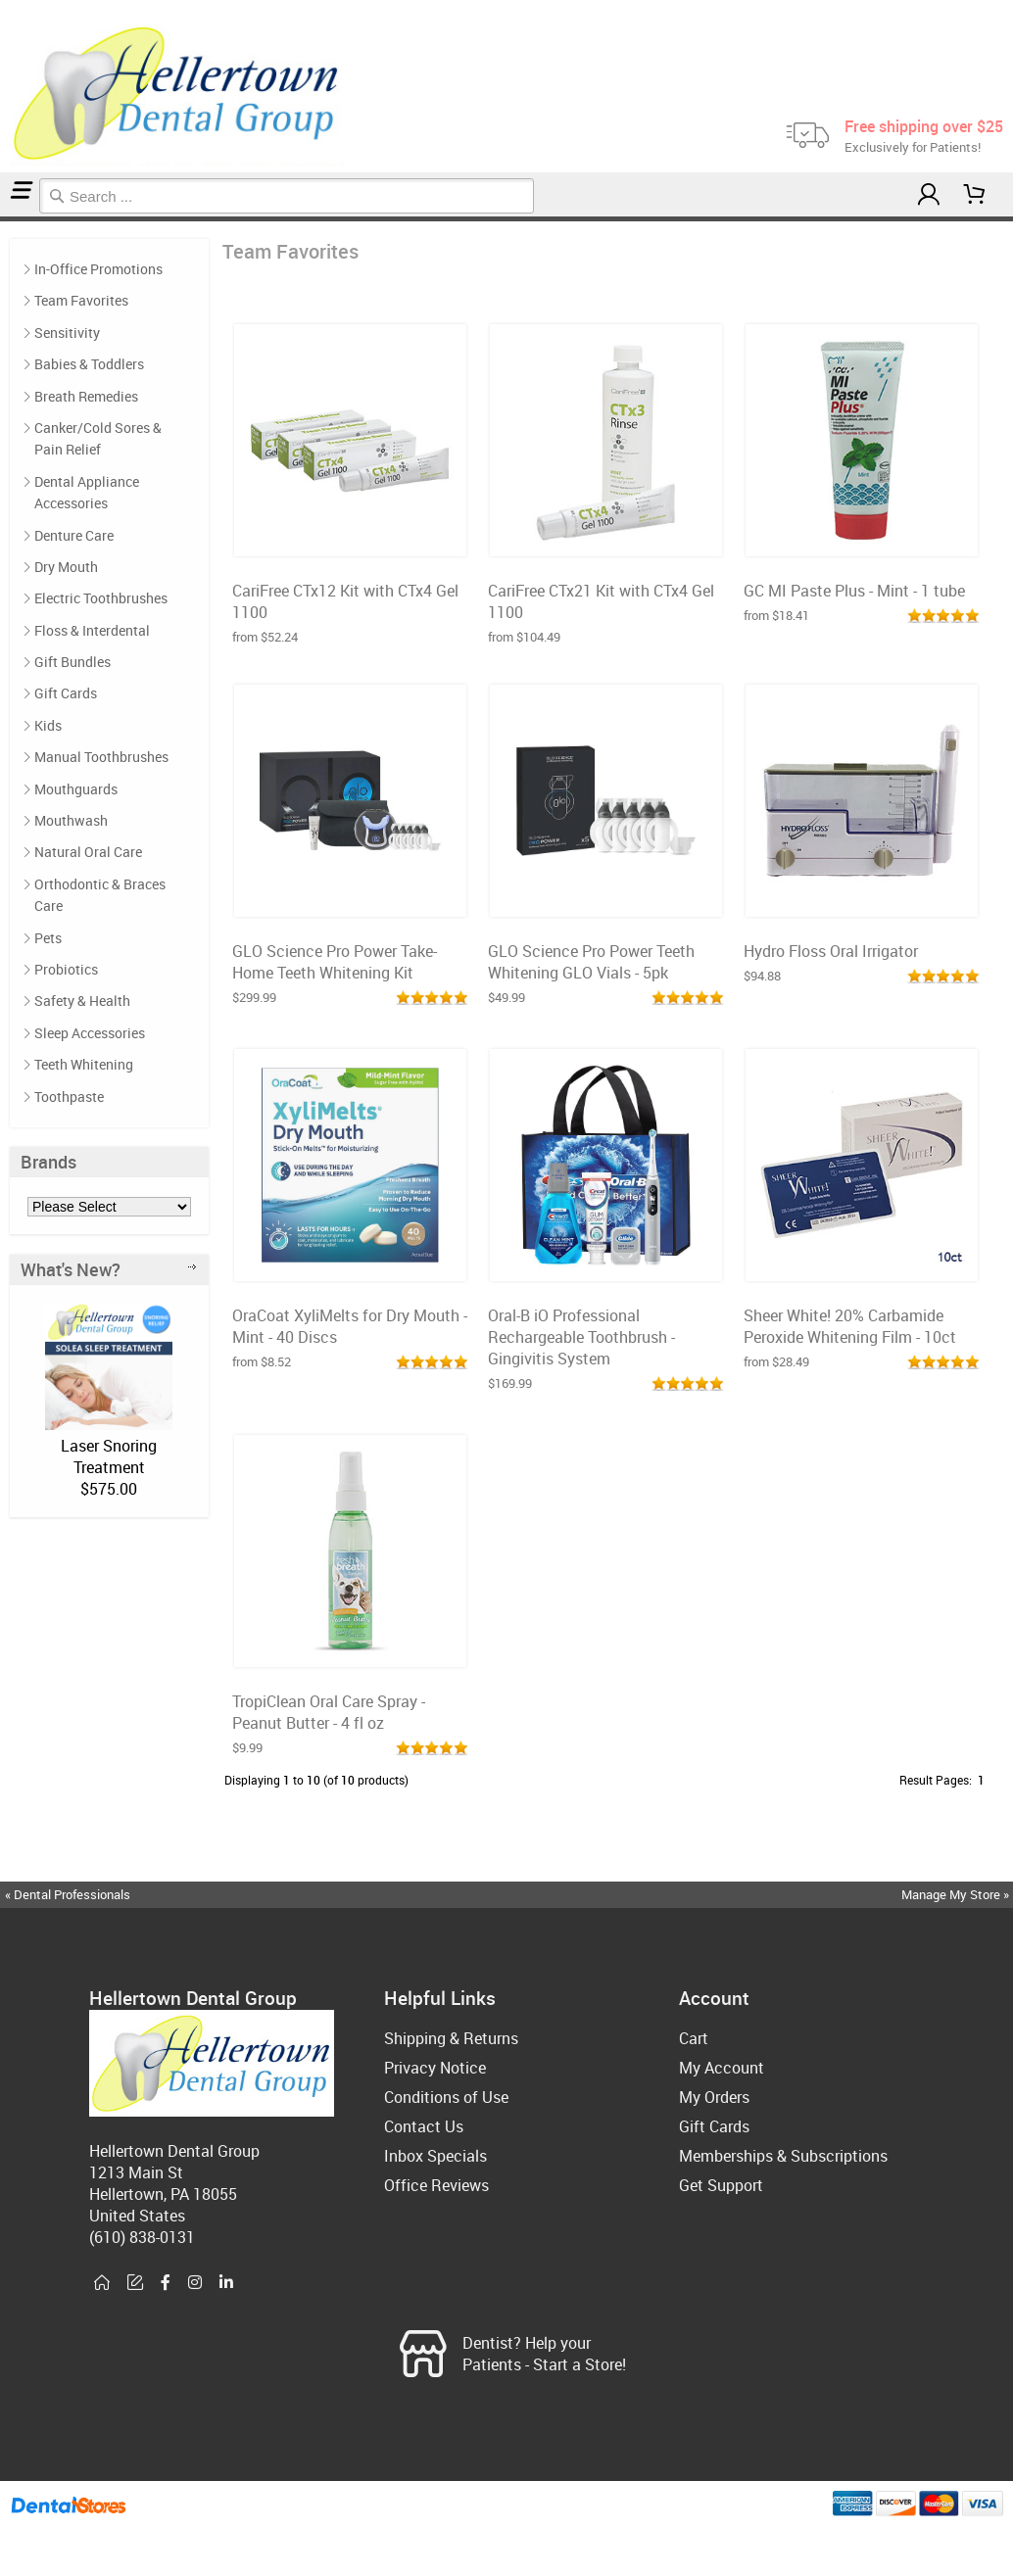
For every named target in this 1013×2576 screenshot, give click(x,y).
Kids (48, 725)
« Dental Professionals (67, 1894)
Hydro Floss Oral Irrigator (831, 951)
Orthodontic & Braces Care (100, 895)
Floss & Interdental (92, 630)
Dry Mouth (66, 566)
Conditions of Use (446, 2097)
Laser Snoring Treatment (109, 1456)
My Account (721, 2067)
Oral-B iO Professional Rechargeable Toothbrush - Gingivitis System (581, 1337)
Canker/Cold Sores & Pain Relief (98, 438)
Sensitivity (67, 332)
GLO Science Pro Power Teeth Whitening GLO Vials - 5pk (591, 961)
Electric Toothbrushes (101, 598)
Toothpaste (69, 1096)
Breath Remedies (86, 396)
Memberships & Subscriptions (783, 2156)
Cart (693, 2038)
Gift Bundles (72, 661)
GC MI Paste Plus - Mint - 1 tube (854, 590)
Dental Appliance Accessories (86, 492)
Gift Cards (65, 693)
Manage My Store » (956, 1894)
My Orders (714, 2097)
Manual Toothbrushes (101, 756)
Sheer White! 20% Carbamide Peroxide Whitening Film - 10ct (850, 1326)
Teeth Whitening (83, 1064)
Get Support (721, 2185)
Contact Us (423, 2126)
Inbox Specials (435, 2156)
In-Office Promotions (98, 269)
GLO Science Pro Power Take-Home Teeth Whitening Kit (334, 961)
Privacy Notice (435, 2067)
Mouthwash (71, 820)
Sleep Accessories (89, 1033)
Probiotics (66, 969)
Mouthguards (76, 789)
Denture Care (74, 535)
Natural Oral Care (88, 851)
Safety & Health (82, 1000)
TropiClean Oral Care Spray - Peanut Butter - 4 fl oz (328, 1712)
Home (3, 218)
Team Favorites (10, 218)
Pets (48, 938)
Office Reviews (436, 2185)
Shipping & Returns (451, 2038)
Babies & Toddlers (89, 364)
